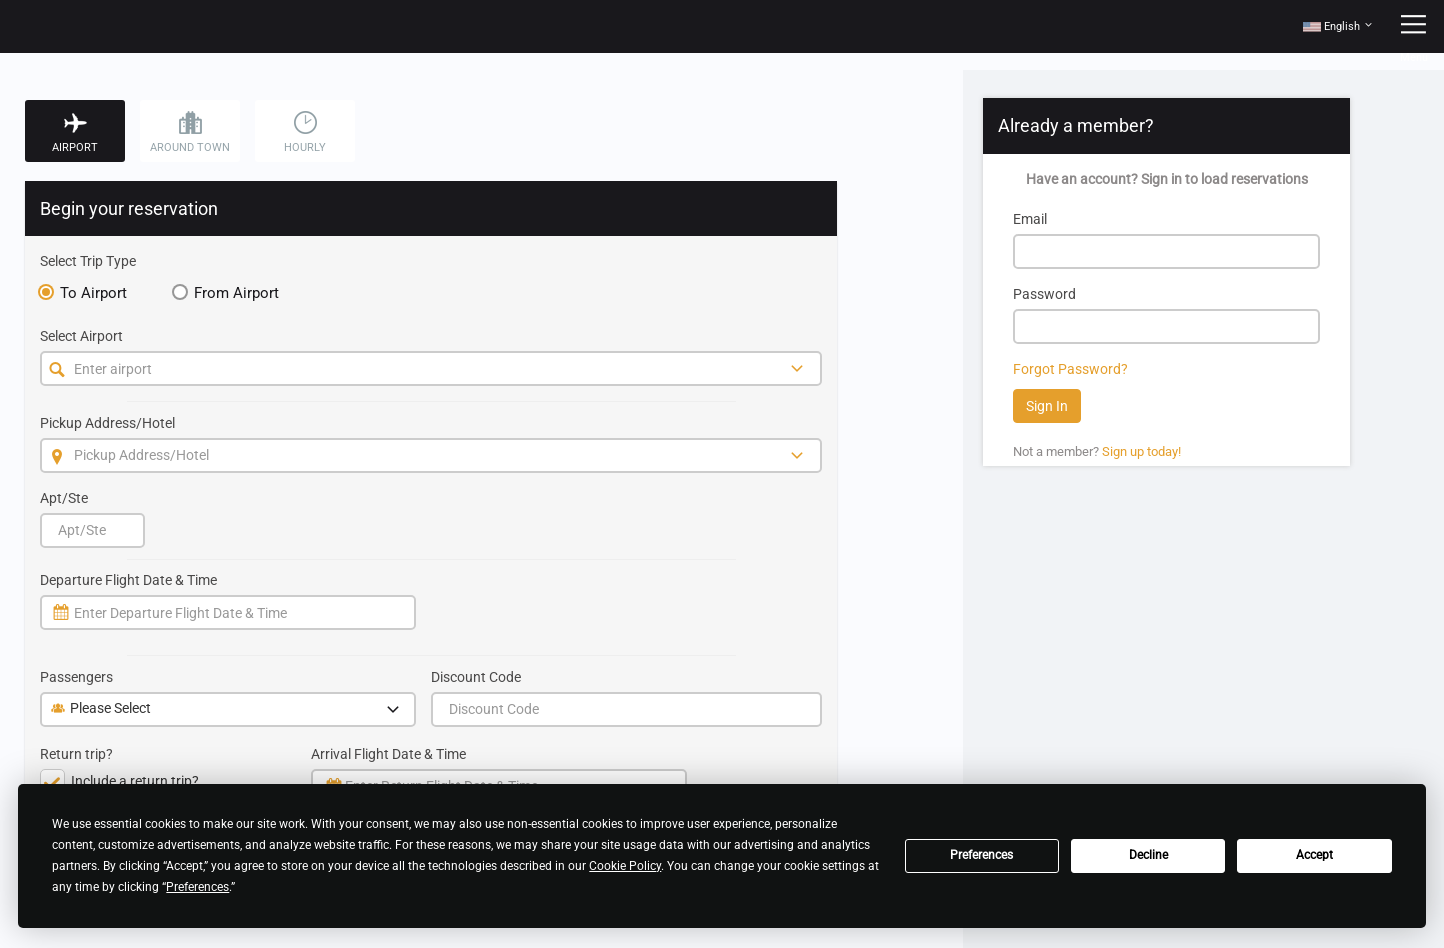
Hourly (305, 132)
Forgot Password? (1070, 369)
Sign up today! (1141, 451)
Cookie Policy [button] (625, 866)
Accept (1314, 855)
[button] (1338, 26)
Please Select (227, 711)
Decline (1148, 855)
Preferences (981, 855)
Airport (75, 132)
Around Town (190, 132)
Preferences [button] (197, 887)
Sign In (1047, 406)
